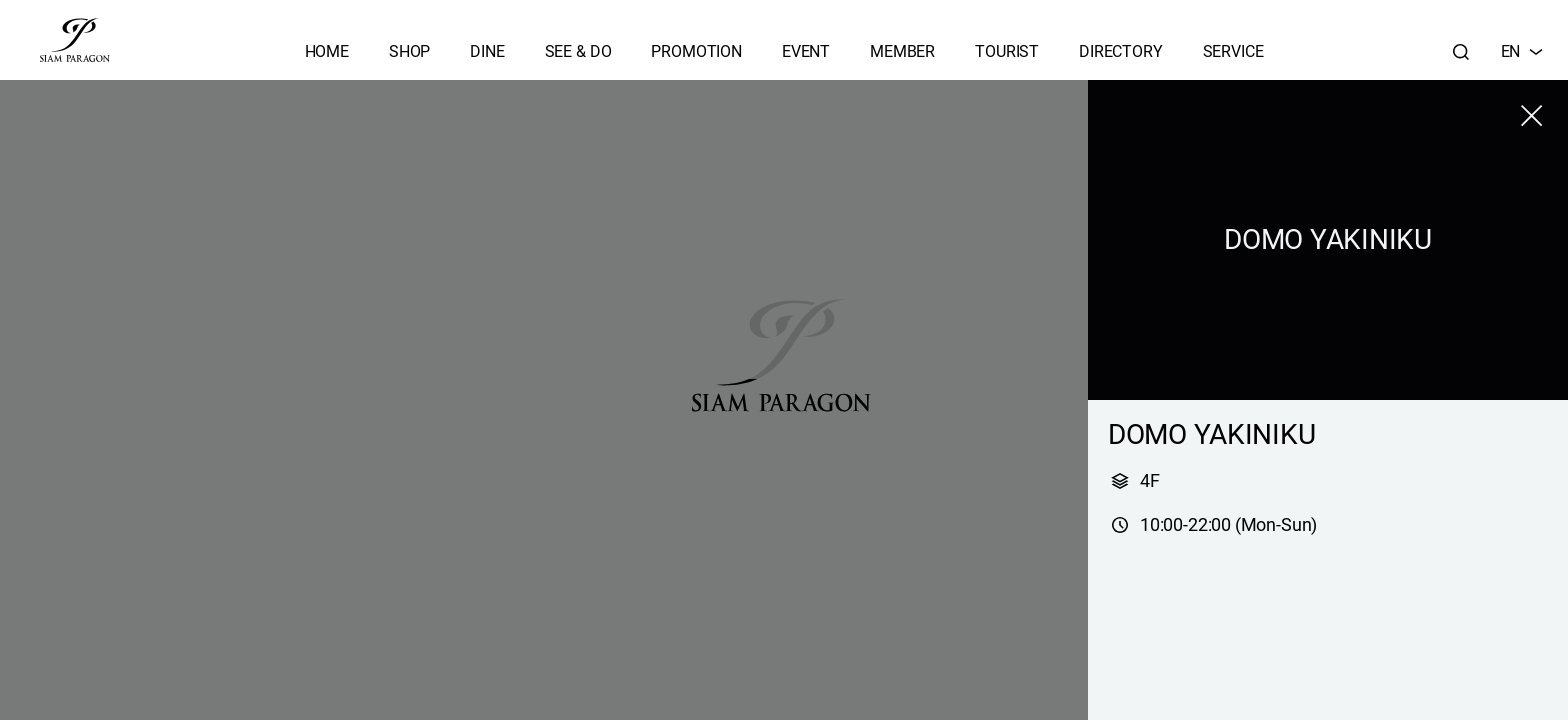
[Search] (1461, 52)
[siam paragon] (75, 40)
